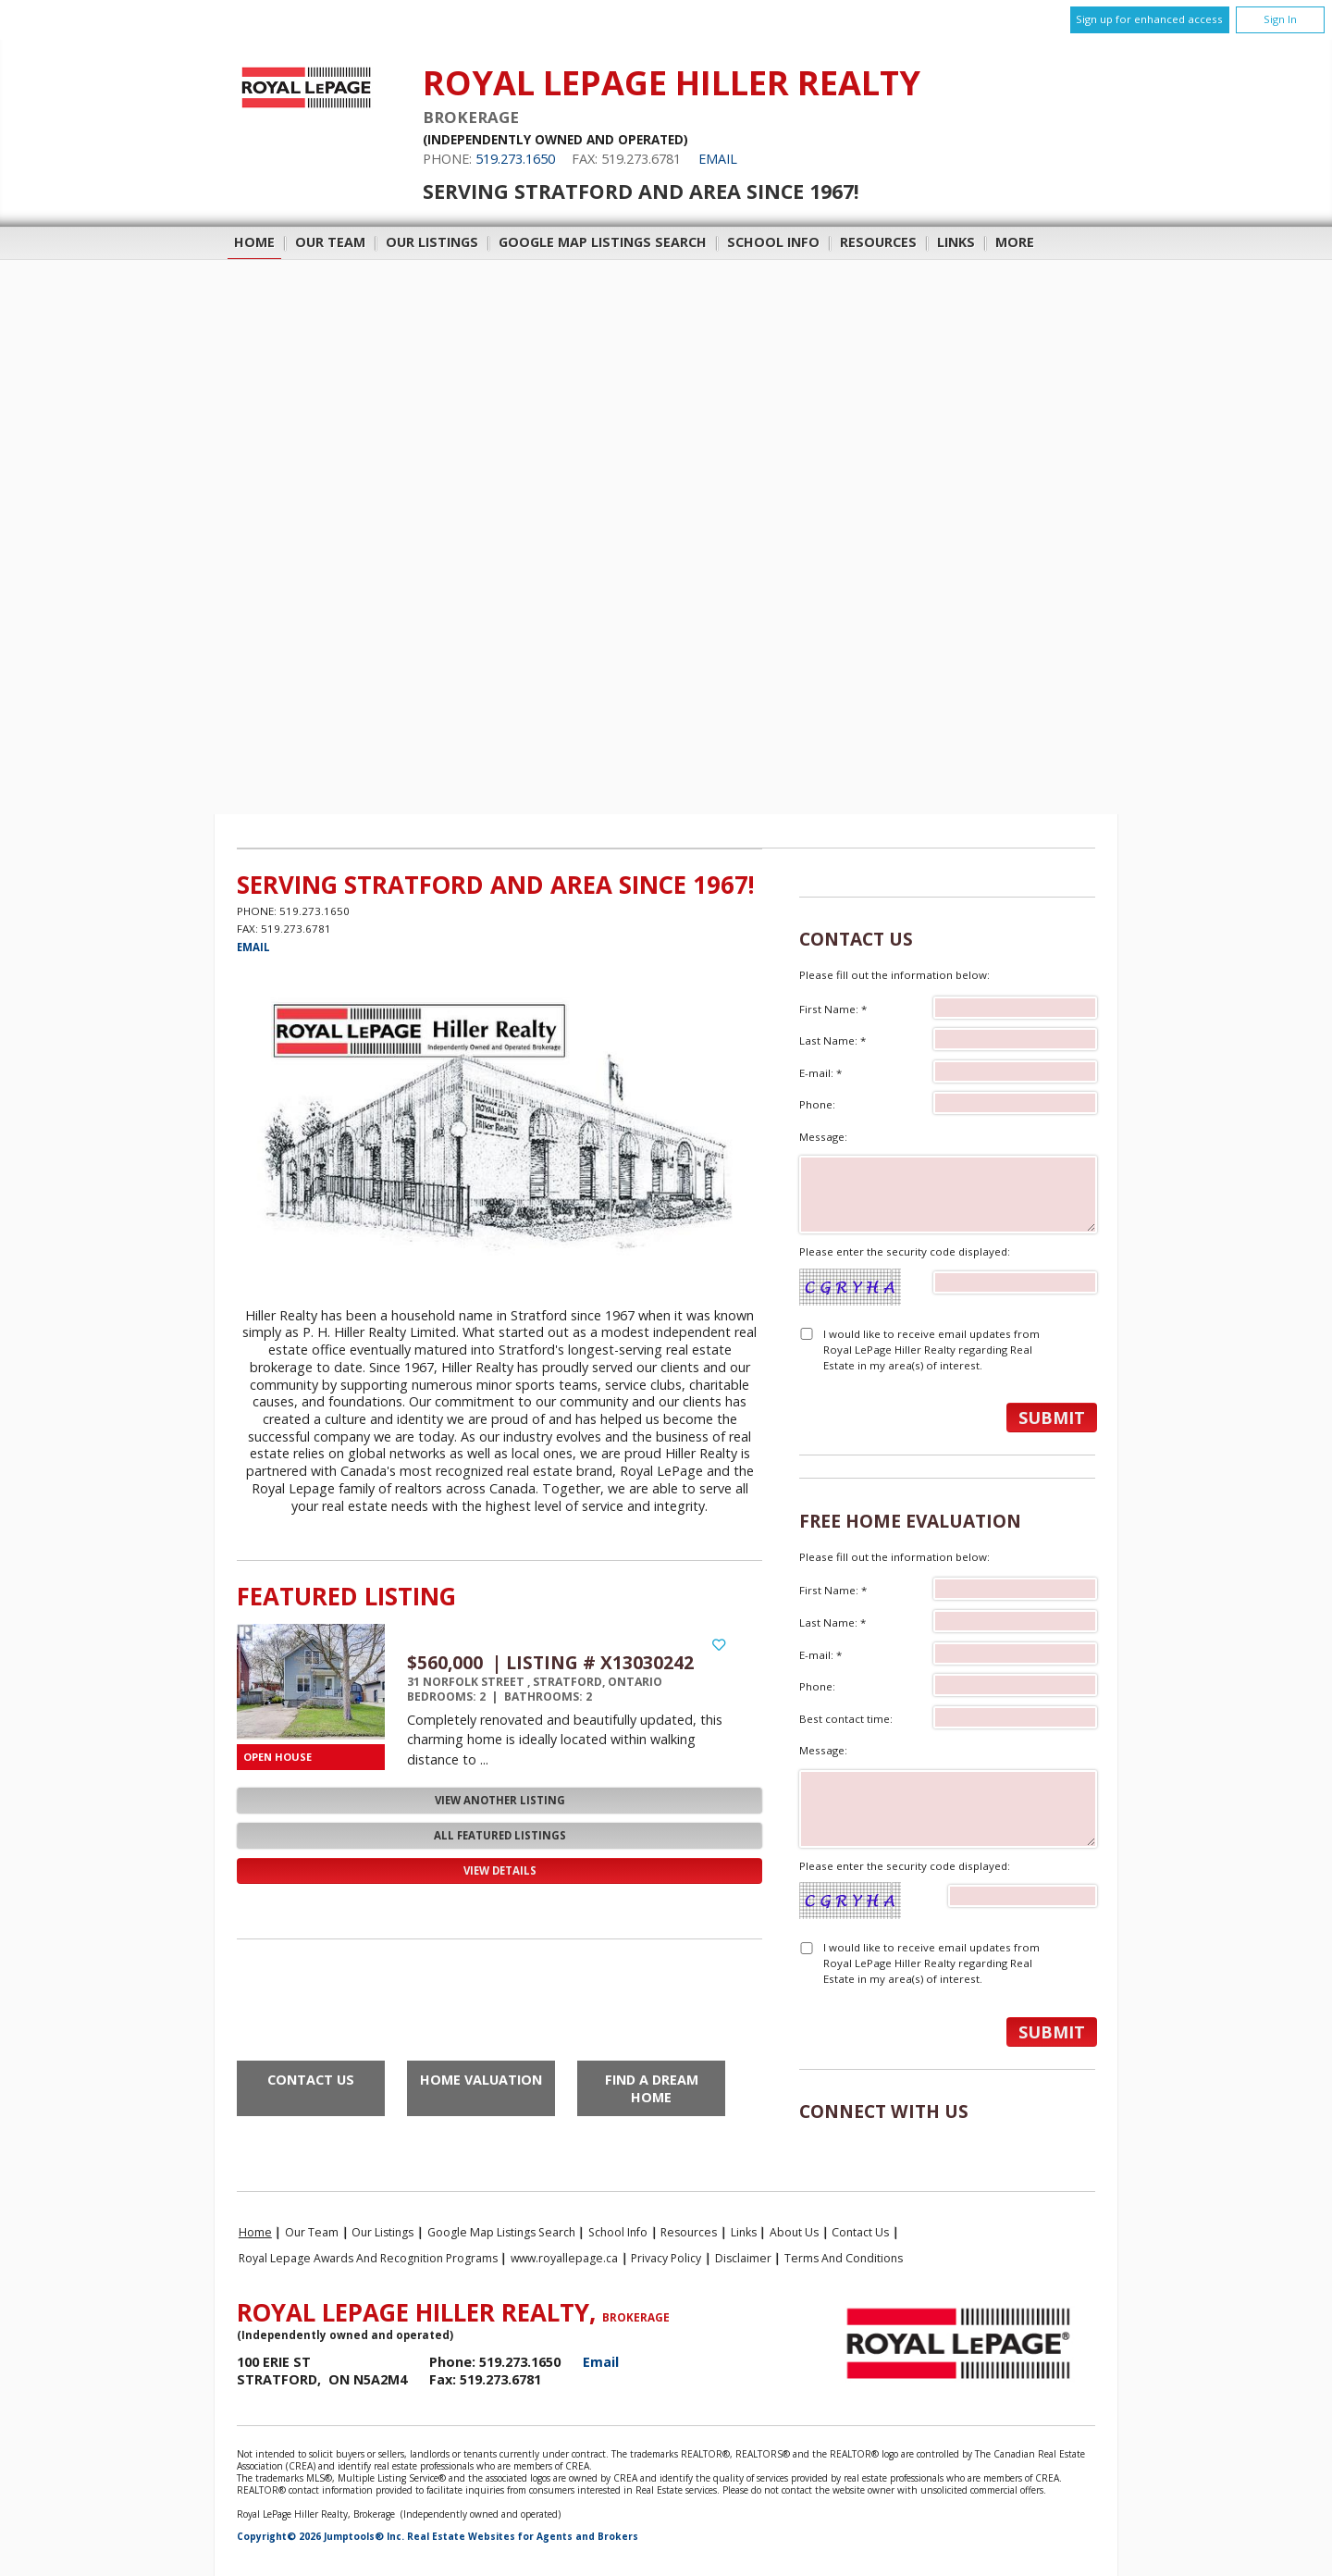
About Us (794, 2232)
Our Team (330, 242)
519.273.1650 (515, 158)
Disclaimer (743, 2258)
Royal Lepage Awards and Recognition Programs (368, 2258)
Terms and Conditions (843, 2258)
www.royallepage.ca (564, 2258)
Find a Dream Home (651, 2088)
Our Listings (432, 242)
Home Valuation (481, 2079)
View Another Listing (500, 1800)
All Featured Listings (500, 1835)
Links (956, 242)
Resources (878, 242)
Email (717, 158)
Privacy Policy (666, 2258)
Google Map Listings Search (603, 242)
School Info (773, 242)
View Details (499, 1870)
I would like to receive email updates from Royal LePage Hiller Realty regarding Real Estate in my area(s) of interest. (931, 1350)
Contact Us (310, 2079)
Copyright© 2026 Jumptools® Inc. (320, 2536)
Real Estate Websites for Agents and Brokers (522, 2536)
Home (254, 242)
